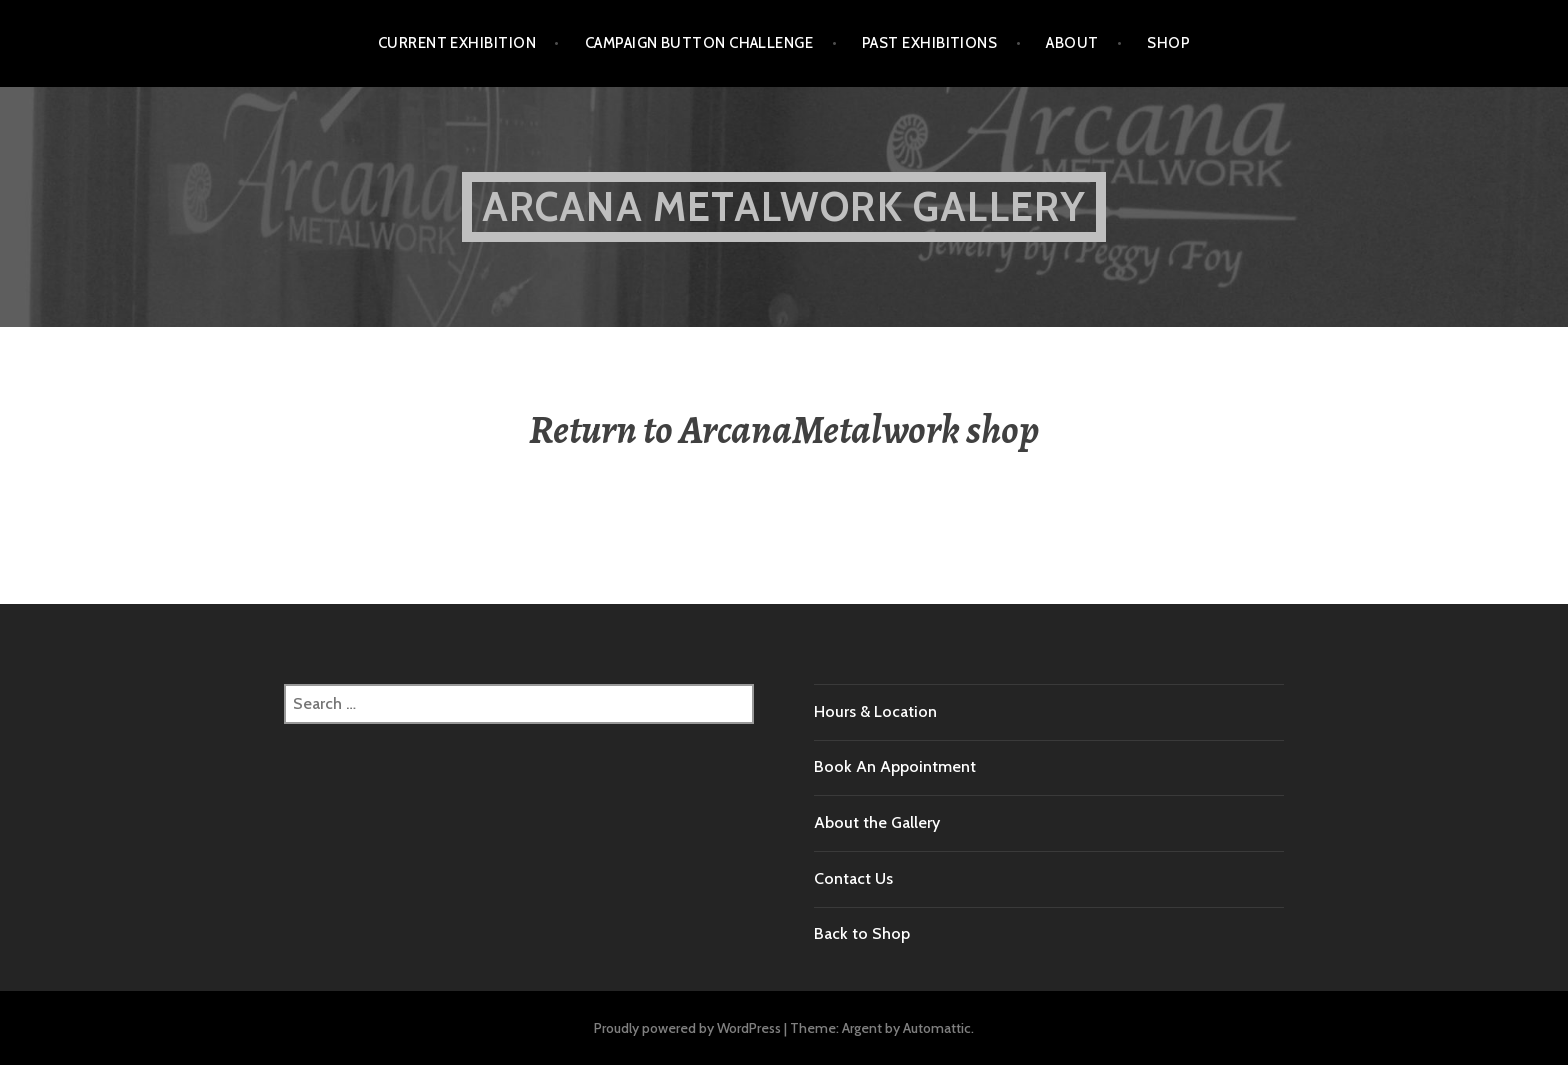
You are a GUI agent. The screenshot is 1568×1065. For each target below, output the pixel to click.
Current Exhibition (457, 43)
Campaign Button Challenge (699, 43)
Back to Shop (862, 933)
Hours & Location (875, 711)
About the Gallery (877, 822)
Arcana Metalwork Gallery (784, 206)
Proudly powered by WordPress (687, 1028)
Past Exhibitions (929, 43)
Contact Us (853, 878)
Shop (1168, 43)
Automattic (937, 1028)
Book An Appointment (895, 766)
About (1072, 43)
